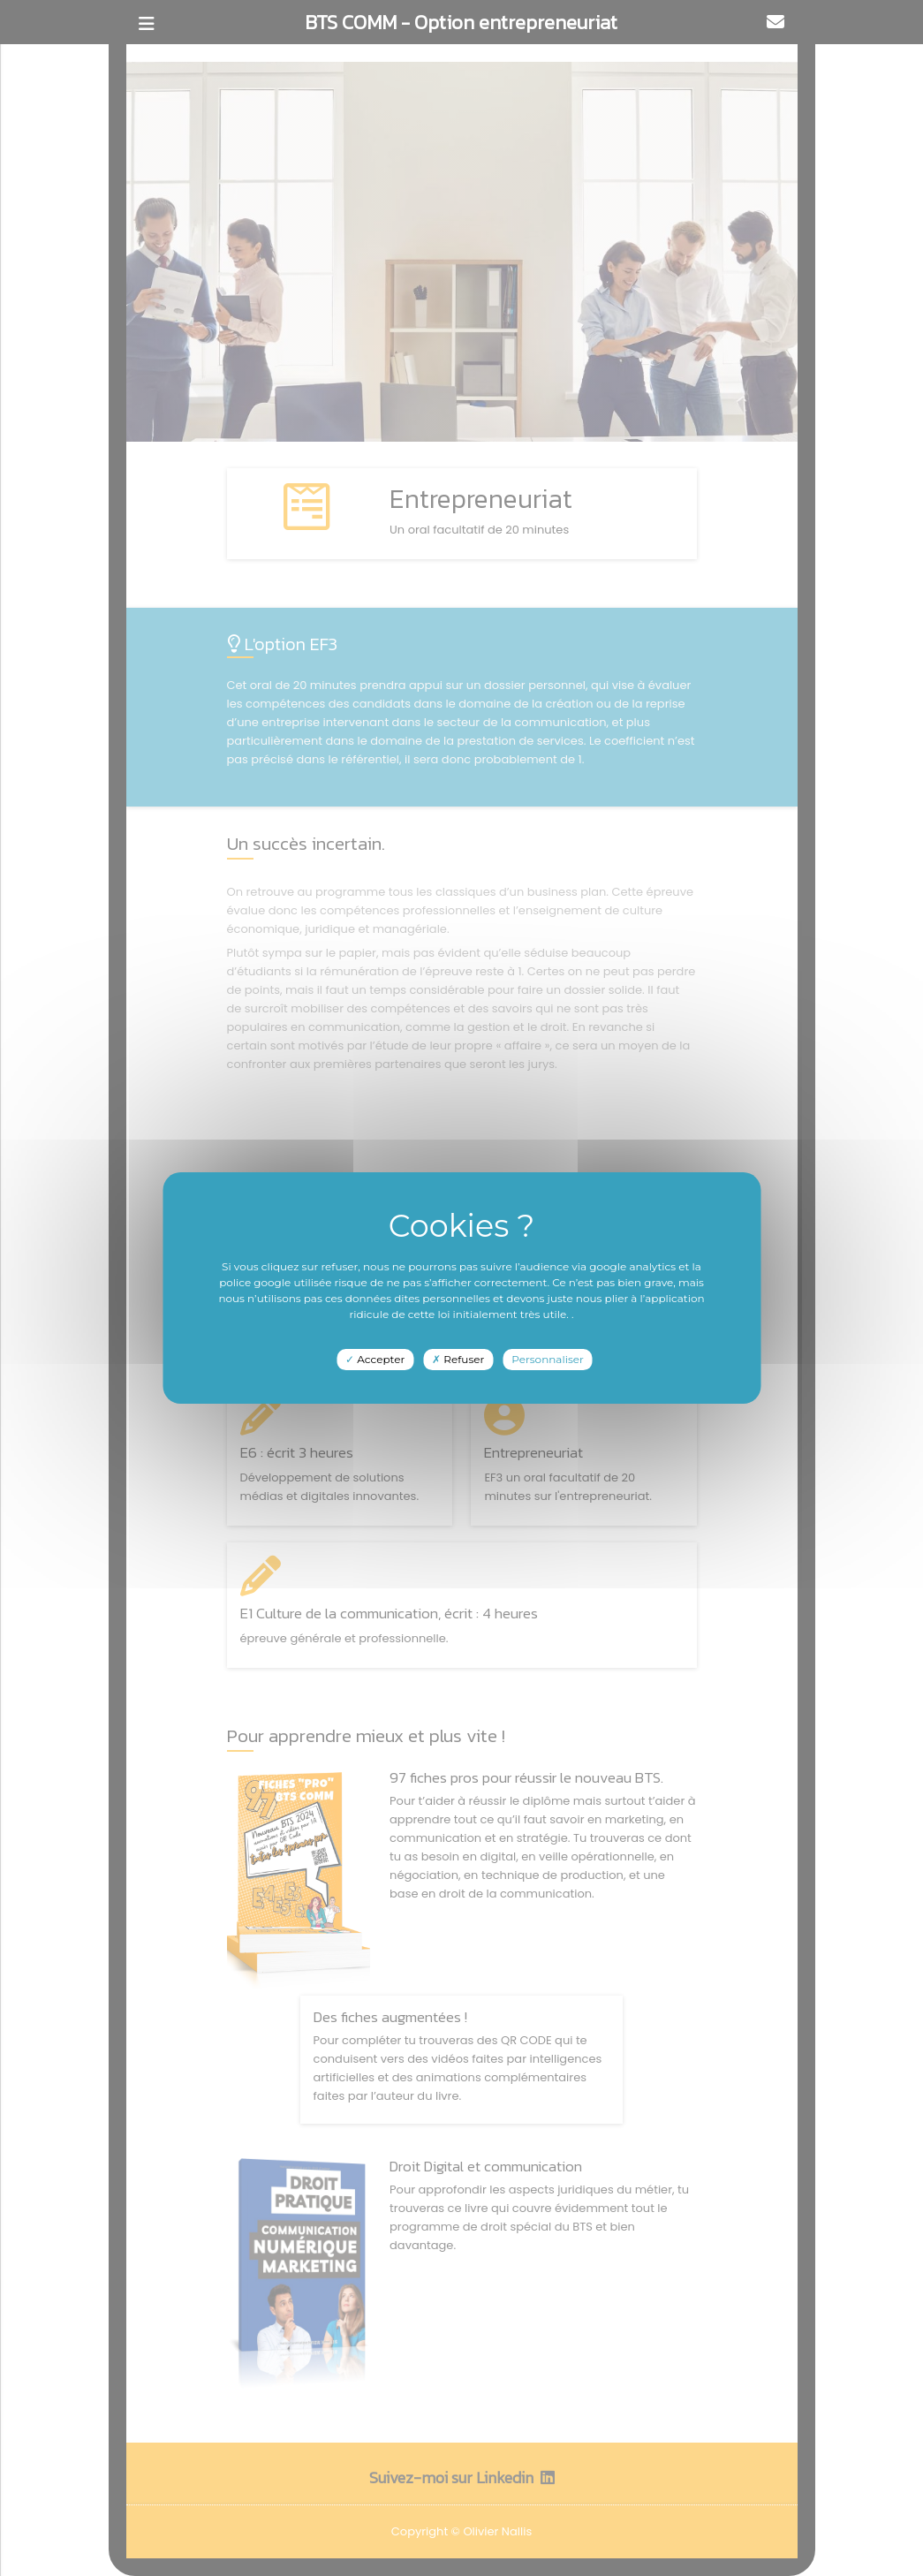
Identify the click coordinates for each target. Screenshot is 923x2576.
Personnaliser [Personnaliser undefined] (547, 1359)
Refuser (458, 1359)
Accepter (375, 1359)
